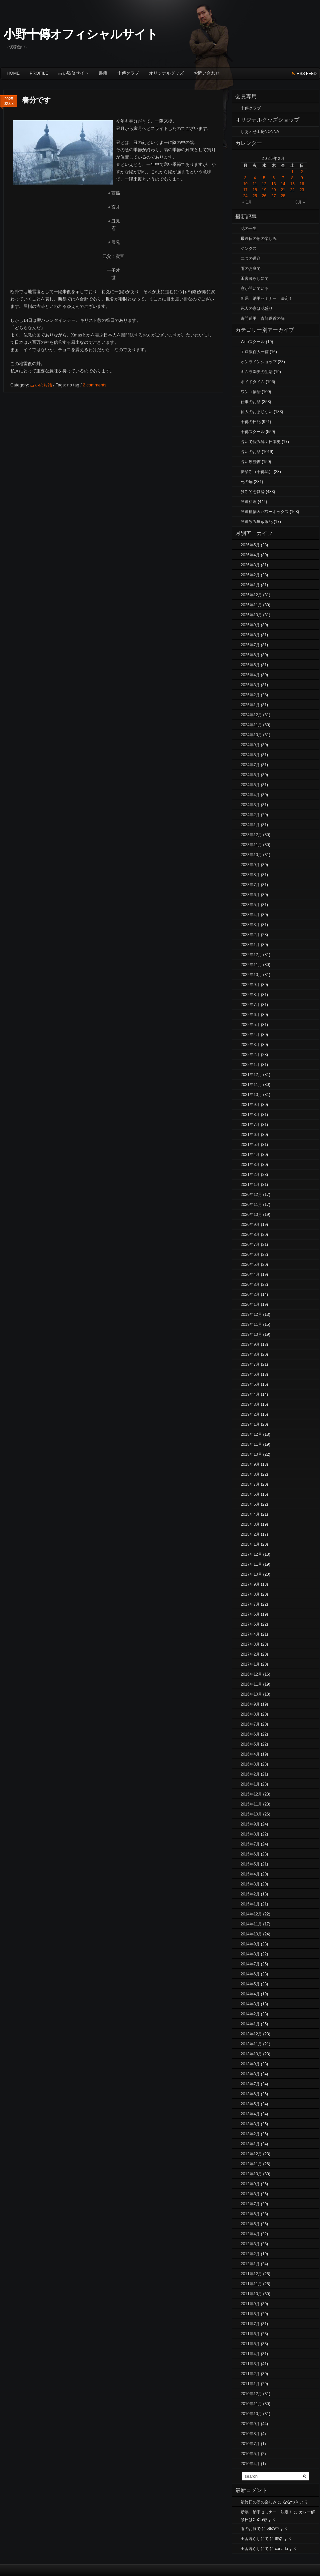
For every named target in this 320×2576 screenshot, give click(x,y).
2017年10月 (251, 1574)
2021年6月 (250, 1134)
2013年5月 (250, 2104)
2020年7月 (250, 1244)
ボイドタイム (253, 381)
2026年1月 (250, 585)
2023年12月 (251, 834)
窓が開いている (255, 288)
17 (245, 190)
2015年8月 (250, 1834)
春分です (36, 100)
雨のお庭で (251, 268)
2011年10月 (251, 2294)
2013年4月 (250, 2114)
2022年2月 (250, 1054)
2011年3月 (250, 2363)
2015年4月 (250, 1874)
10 (245, 184)
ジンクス (249, 248)
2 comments (94, 384)
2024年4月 (250, 794)
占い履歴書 (251, 461)
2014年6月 (250, 1974)
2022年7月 (250, 1004)
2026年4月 (250, 555)
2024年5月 (250, 784)
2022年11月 (251, 964)
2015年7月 (250, 1844)
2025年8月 (250, 635)
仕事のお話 (251, 401)
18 (255, 190)
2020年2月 (250, 1294)
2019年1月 (250, 1424)
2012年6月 (250, 2214)
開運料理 (249, 501)
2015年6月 (250, 1854)
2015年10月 (251, 1814)
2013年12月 (251, 2034)
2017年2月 (250, 1654)
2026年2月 (250, 575)
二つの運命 (251, 258)
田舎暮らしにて (255, 278)
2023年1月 (250, 944)
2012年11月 (251, 2164)
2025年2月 (250, 695)
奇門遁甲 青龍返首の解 (263, 318)
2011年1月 (250, 2383)
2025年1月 (250, 705)
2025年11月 (251, 605)
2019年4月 (250, 1394)
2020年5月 (250, 1264)
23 (302, 190)
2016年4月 (250, 1754)
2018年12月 (251, 1434)
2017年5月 (250, 1624)
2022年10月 (251, 974)
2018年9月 (250, 1464)
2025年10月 (251, 615)
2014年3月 (250, 2004)
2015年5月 (250, 1864)
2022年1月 (250, 1064)
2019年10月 (251, 1334)
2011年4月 (250, 2353)
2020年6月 (250, 1254)
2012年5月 (250, 2224)
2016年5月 (250, 1744)
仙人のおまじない (257, 411)
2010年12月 (251, 2393)
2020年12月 (251, 1194)
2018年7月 (250, 1484)
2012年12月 (251, 2154)
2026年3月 (250, 565)
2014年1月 (250, 2024)
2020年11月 (251, 1204)
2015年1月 (250, 1904)
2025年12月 (251, 595)
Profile (39, 73)
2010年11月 (251, 2403)
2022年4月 (250, 1034)
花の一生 (249, 228)
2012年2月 (250, 2254)
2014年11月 (251, 1924)
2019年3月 (250, 1404)
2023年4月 (250, 914)
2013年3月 (250, 2124)
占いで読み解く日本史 (261, 441)
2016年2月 (250, 1774)
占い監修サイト (73, 73)
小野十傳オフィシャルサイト (80, 34)
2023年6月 (250, 894)
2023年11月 (251, 844)
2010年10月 (251, 2413)
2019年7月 (250, 1364)
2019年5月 (250, 1384)
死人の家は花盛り (257, 308)
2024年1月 (250, 824)
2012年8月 (250, 2194)
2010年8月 (250, 2433)
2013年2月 (250, 2134)
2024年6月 (250, 775)
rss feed (307, 73)
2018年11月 (251, 1444)
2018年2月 (250, 1534)
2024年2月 (250, 814)
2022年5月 (250, 1024)
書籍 (103, 73)
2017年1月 (250, 1664)
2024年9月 (250, 745)
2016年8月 (250, 1714)
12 (264, 184)
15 (292, 184)
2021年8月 (250, 1114)
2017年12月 (251, 1554)
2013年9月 (250, 2064)
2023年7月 (250, 884)
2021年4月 (250, 1154)
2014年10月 (251, 1934)
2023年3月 (250, 924)
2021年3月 (250, 1164)
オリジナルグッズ (166, 73)
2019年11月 (251, 1324)
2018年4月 (250, 1514)
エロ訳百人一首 (255, 351)
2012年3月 (250, 2244)
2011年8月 (250, 2314)
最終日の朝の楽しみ (259, 238)
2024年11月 (251, 725)
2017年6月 (250, 1614)
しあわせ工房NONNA (260, 131)
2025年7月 (250, 645)
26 (264, 196)
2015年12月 (251, 1794)
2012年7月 (250, 2204)
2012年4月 (250, 2234)
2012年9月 (250, 2184)
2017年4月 (250, 1634)
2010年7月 (250, 2443)
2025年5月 (250, 665)
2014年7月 (250, 1964)
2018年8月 (250, 1474)
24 (245, 196)
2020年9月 (250, 1224)
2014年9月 (250, 1944)
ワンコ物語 (251, 391)
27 (273, 196)
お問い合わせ (207, 73)
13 (273, 184)
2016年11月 (251, 1684)
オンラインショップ (259, 361)
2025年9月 (250, 625)
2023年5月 (250, 904)
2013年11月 (251, 2044)
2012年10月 (251, 2174)
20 (273, 190)
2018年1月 (250, 1544)
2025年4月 (250, 675)
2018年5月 (250, 1504)
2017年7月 (250, 1604)
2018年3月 (250, 1524)
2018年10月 (251, 1454)
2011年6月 (250, 2333)
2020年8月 (250, 1234)
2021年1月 (250, 1184)
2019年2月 (250, 1414)
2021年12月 (251, 1074)
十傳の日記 (251, 421)
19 (264, 190)
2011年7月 (250, 2323)
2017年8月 (250, 1594)
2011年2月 (250, 2373)
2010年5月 (250, 2453)
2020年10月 (251, 1214)
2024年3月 (250, 804)
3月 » (300, 202)
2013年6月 (250, 2094)
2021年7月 (250, 1124)
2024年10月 (251, 735)
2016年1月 (250, 1784)
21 (283, 190)
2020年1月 (250, 1304)
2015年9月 (250, 1824)
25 (255, 196)
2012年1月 (250, 2264)
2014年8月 (250, 1954)
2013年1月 (250, 2144)
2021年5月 (250, 1144)
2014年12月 (251, 1914)
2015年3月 (250, 1884)
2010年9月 (250, 2423)
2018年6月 (250, 1494)
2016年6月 (250, 1734)
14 (283, 184)
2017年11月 (251, 1564)
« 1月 (247, 202)
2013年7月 (250, 2084)
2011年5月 (250, 2343)
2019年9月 (250, 1344)
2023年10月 (251, 854)
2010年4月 (250, 2463)
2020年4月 (250, 1274)
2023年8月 (250, 874)
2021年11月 (251, 1084)
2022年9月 (250, 984)
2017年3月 (250, 1644)
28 (283, 196)
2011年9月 (250, 2304)
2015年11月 (251, 1804)
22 (292, 190)
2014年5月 (250, 1984)
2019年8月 (250, 1354)
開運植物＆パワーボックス (265, 511)
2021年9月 (250, 1104)
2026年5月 (250, 545)
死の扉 (247, 481)
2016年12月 (251, 1674)
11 (255, 184)
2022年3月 (250, 1044)
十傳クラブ (128, 73)
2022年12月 (251, 954)
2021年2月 (250, 1174)
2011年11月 (251, 2284)
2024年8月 (250, 755)
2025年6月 (250, 655)
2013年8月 (250, 2074)
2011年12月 (251, 2274)
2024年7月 (250, 765)
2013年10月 (251, 2054)
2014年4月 (250, 1994)
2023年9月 (250, 864)
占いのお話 (41, 384)
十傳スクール (253, 431)
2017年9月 (250, 1584)
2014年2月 (250, 2014)
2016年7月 (250, 1724)
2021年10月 (251, 1094)
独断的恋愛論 (253, 491)
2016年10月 (251, 1694)
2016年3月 (250, 1764)
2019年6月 (250, 1374)
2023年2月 (250, 934)
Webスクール (253, 341)
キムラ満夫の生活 (257, 371)
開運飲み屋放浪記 (257, 521)
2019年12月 (251, 1314)
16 (302, 184)
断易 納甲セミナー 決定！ (267, 298)
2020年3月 (250, 1284)
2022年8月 (250, 994)
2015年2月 (250, 1894)
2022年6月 (250, 1014)
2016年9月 (250, 1704)
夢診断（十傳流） (257, 471)
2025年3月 (250, 685)
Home (13, 73)
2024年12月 (251, 715)
